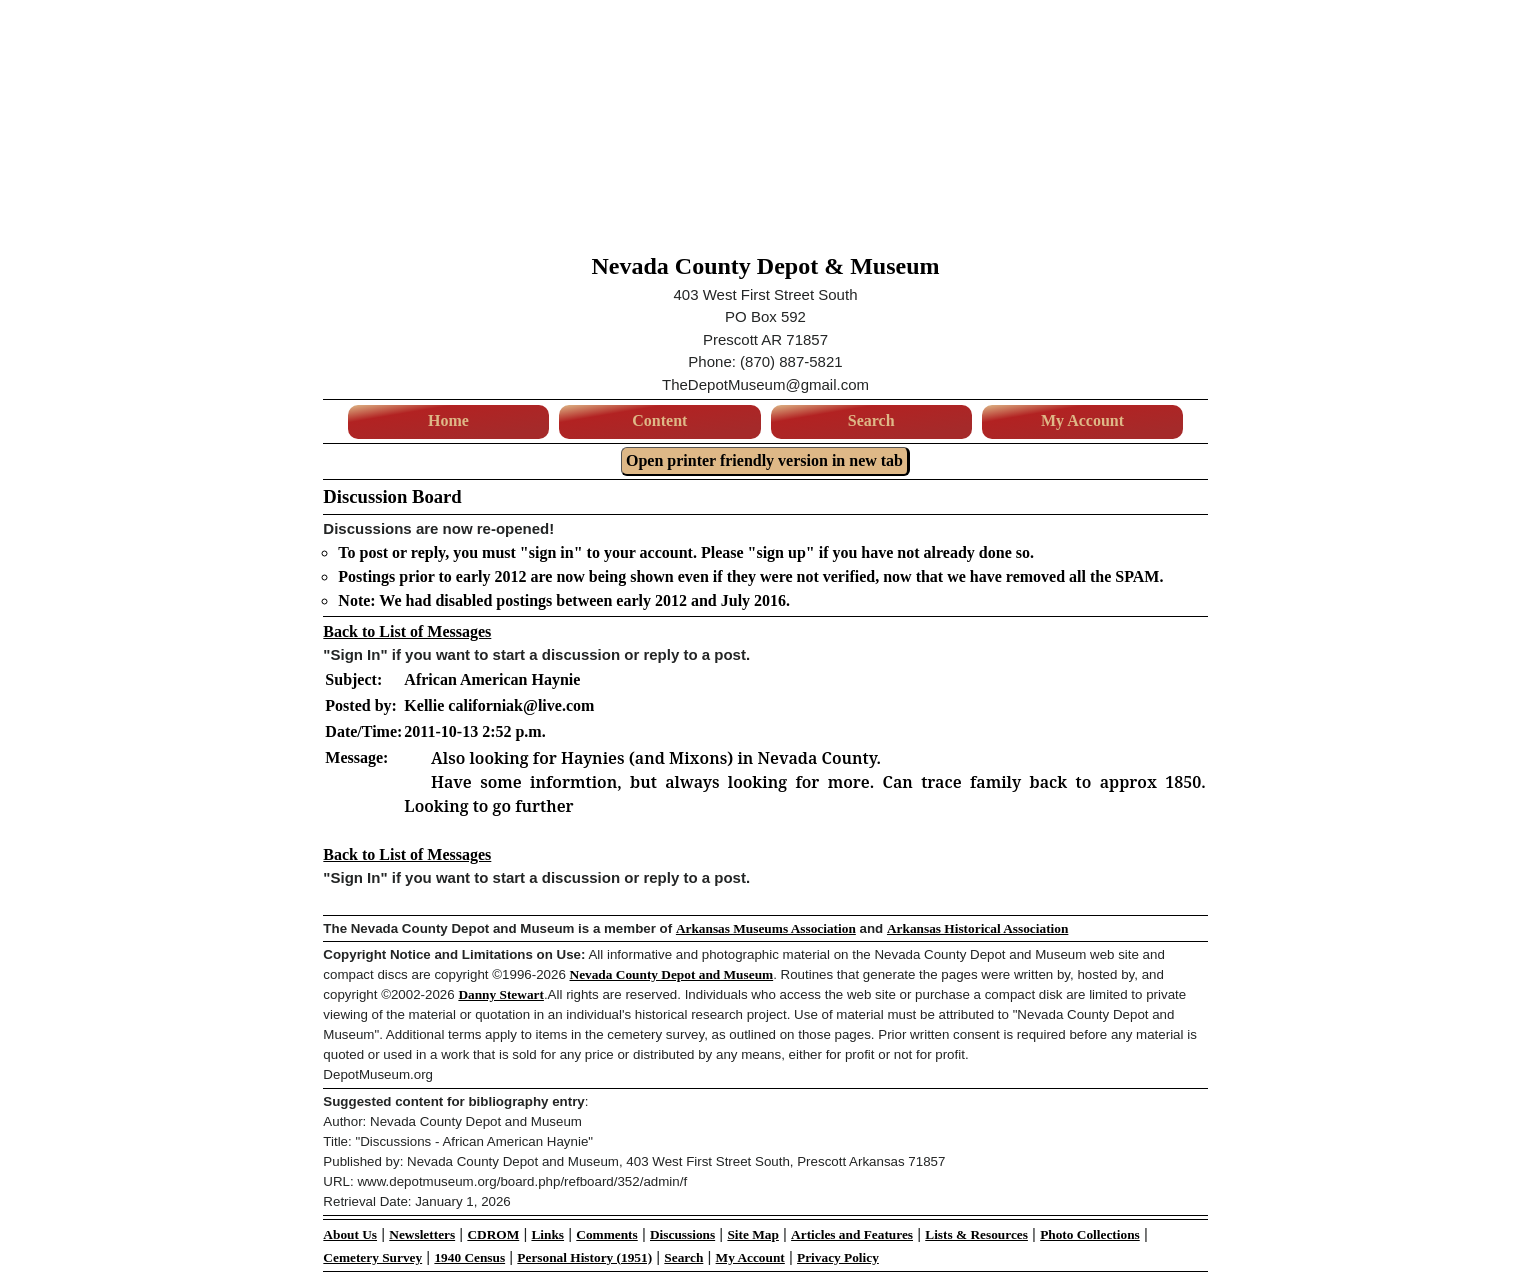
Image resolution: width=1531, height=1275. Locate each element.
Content (659, 420)
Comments (606, 1234)
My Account (1082, 420)
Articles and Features (852, 1234)
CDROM (493, 1234)
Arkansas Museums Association (766, 928)
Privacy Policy (838, 1257)
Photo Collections (1090, 1234)
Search (871, 420)
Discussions (682, 1234)
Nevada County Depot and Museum (672, 974)
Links (547, 1234)
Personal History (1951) (584, 1257)
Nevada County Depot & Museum (766, 266)
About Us (350, 1234)
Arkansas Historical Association (977, 928)
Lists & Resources (976, 1234)
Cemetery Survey (372, 1257)
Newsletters (422, 1234)
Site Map (752, 1234)
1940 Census (469, 1257)
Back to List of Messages (407, 631)
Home (448, 420)
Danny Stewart (501, 994)
